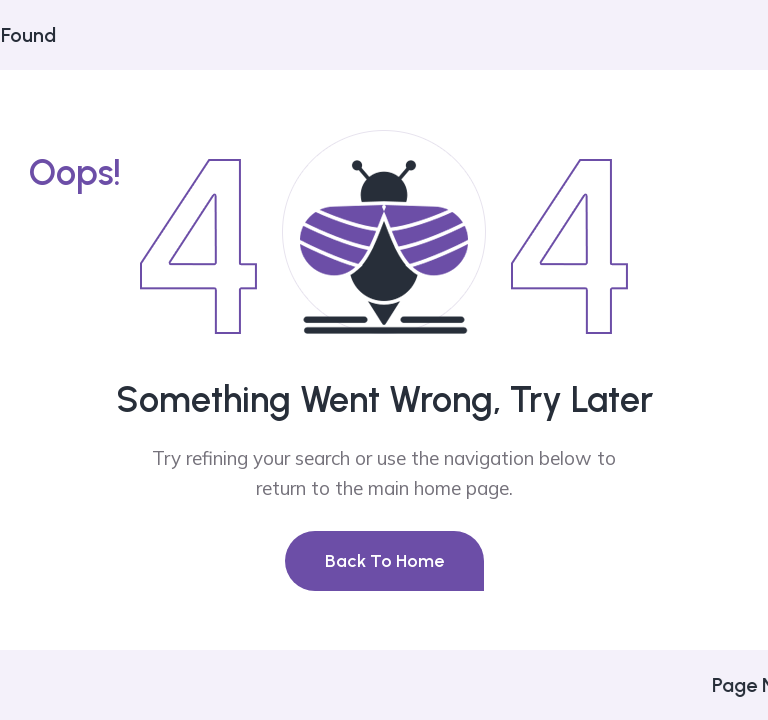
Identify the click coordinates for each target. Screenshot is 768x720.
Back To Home (384, 561)
